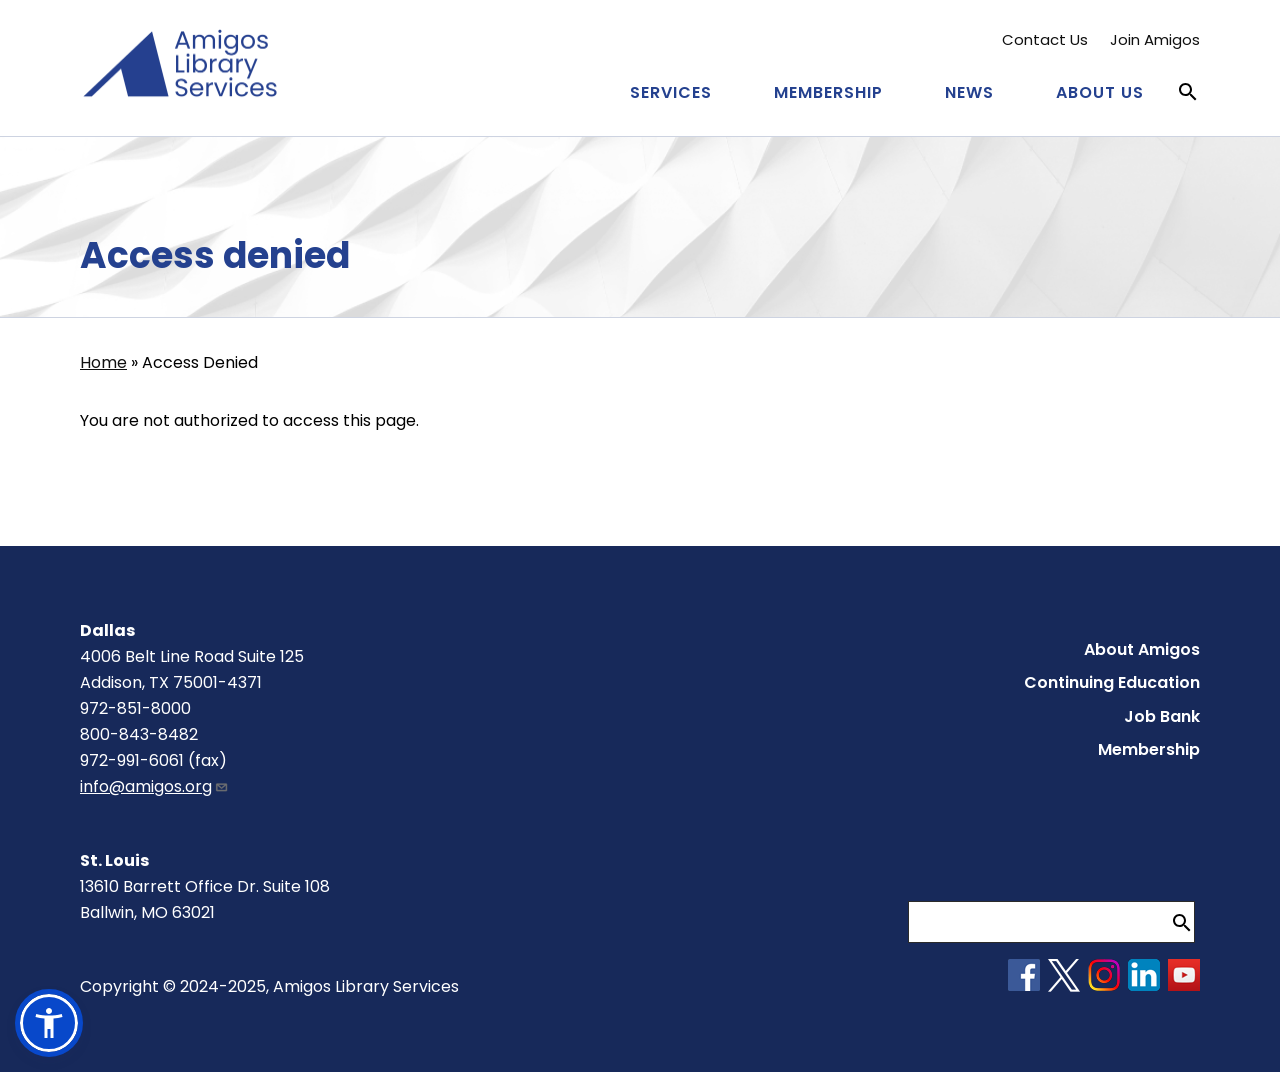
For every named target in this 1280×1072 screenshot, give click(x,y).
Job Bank (1162, 716)
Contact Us (1045, 39)
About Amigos (1142, 649)
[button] (49, 1023)
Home (103, 362)
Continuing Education (1112, 682)
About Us (1100, 92)
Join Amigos (1155, 39)
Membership (828, 92)
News (969, 92)
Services (671, 92)
